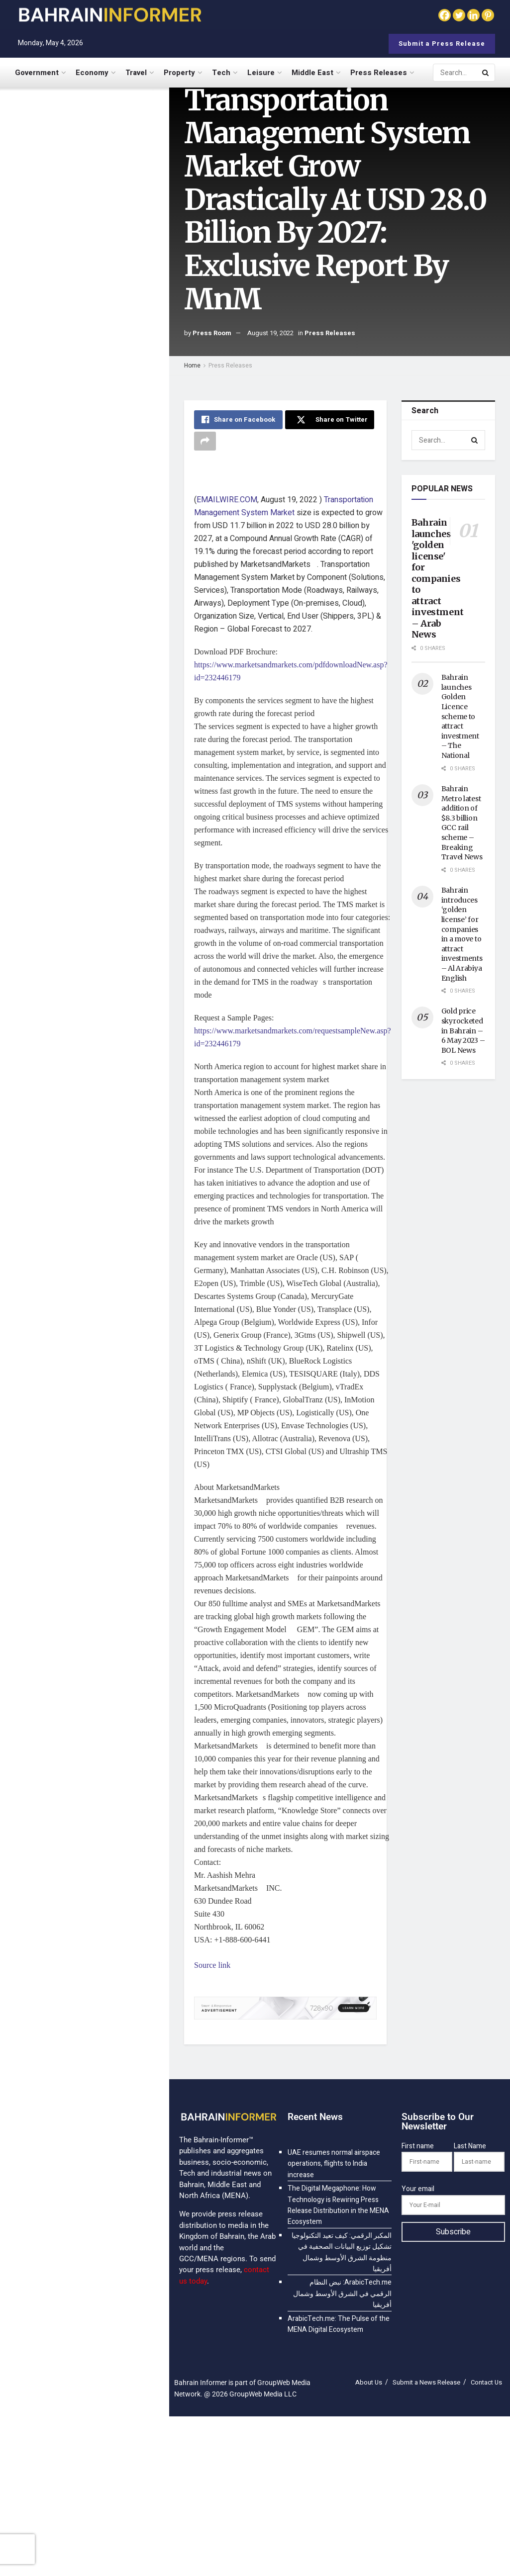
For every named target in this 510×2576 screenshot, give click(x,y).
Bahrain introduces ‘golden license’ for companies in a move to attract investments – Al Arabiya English (462, 934)
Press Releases (378, 72)
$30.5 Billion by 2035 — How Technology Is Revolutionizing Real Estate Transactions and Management (105, 873)
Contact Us (486, 2382)
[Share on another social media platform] (205, 441)
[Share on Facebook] (238, 419)
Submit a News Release (426, 2382)
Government (37, 72)
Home (192, 365)
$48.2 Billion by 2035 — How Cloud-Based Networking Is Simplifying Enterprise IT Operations (100, 743)
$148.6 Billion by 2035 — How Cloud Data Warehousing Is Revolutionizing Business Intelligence (102, 808)
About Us (368, 2382)
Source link (212, 1965)
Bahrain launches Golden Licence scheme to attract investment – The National (460, 716)
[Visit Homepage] (109, 14)
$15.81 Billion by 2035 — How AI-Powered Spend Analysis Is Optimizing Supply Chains (104, 681)
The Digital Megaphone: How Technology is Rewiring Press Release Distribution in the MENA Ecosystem (104, 195)
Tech (221, 72)
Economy (92, 72)
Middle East (312, 72)
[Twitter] (459, 15)
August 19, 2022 (270, 333)
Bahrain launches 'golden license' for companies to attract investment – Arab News (437, 578)
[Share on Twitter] (329, 419)
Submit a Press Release (442, 43)
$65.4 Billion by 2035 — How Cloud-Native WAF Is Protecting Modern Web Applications (100, 938)
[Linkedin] (473, 15)
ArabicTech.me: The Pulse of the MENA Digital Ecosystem (101, 512)
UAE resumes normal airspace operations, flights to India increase (87, 139)
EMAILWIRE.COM (227, 500)
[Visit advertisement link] (84, 369)
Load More (84, 995)
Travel (136, 72)
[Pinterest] (488, 15)
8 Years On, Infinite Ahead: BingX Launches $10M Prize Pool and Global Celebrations (102, 625)
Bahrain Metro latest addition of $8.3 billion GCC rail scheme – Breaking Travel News (462, 822)
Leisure (261, 72)
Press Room (212, 333)
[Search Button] (486, 73)
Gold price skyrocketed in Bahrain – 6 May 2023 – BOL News (463, 1030)
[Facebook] (444, 15)
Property (179, 72)
